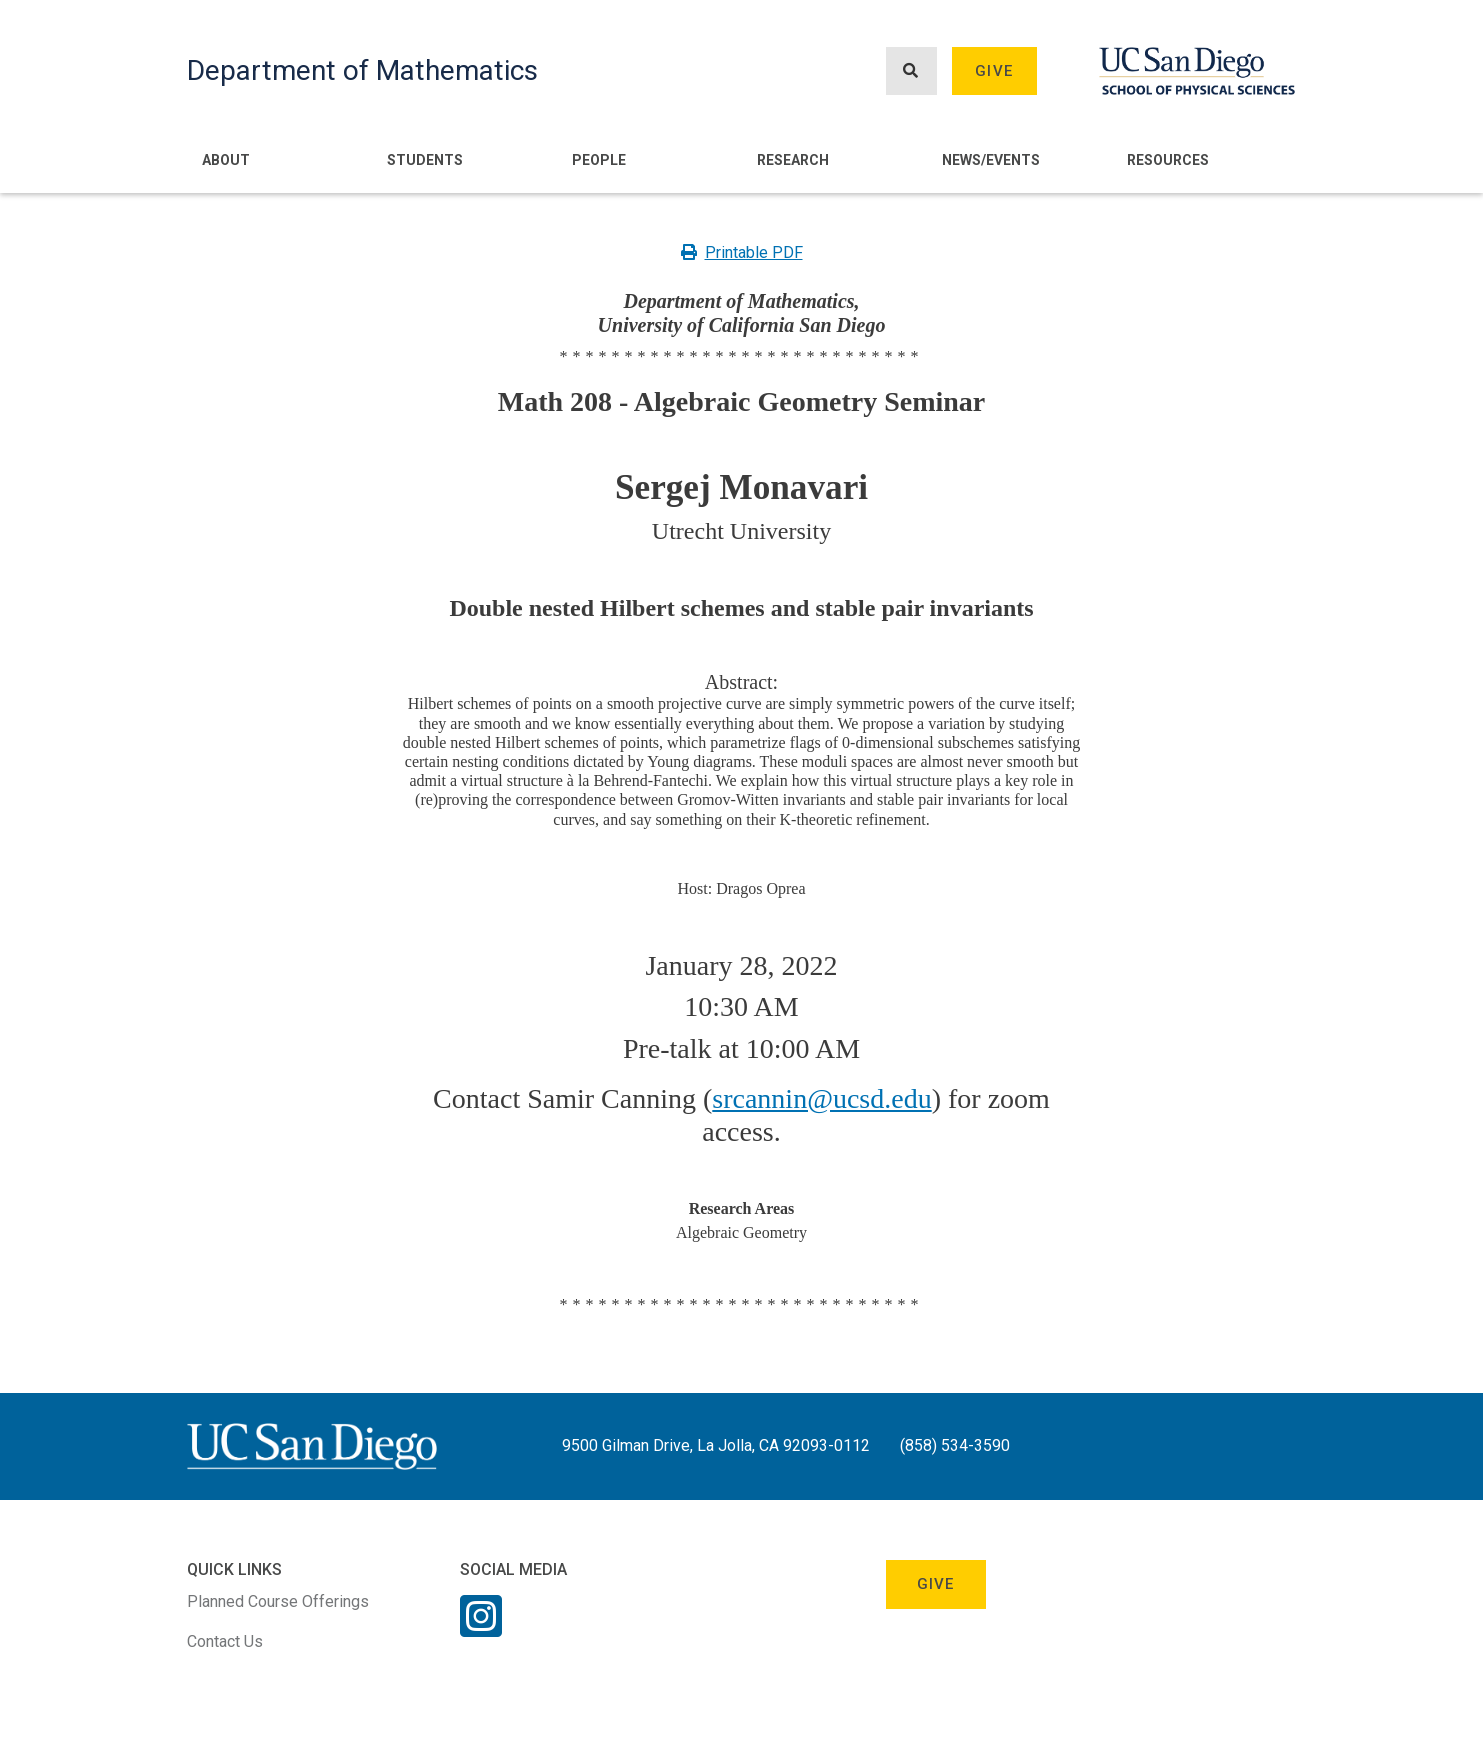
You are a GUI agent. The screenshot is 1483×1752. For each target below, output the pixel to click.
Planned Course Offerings (278, 1601)
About (226, 160)
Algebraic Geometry (741, 1232)
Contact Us (225, 1641)
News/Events (991, 160)
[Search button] (911, 71)
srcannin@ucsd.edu (821, 1098)
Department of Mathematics (362, 70)
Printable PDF (742, 252)
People (599, 160)
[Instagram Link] (481, 1629)
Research (793, 160)
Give (994, 71)
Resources (1168, 160)
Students (425, 160)
